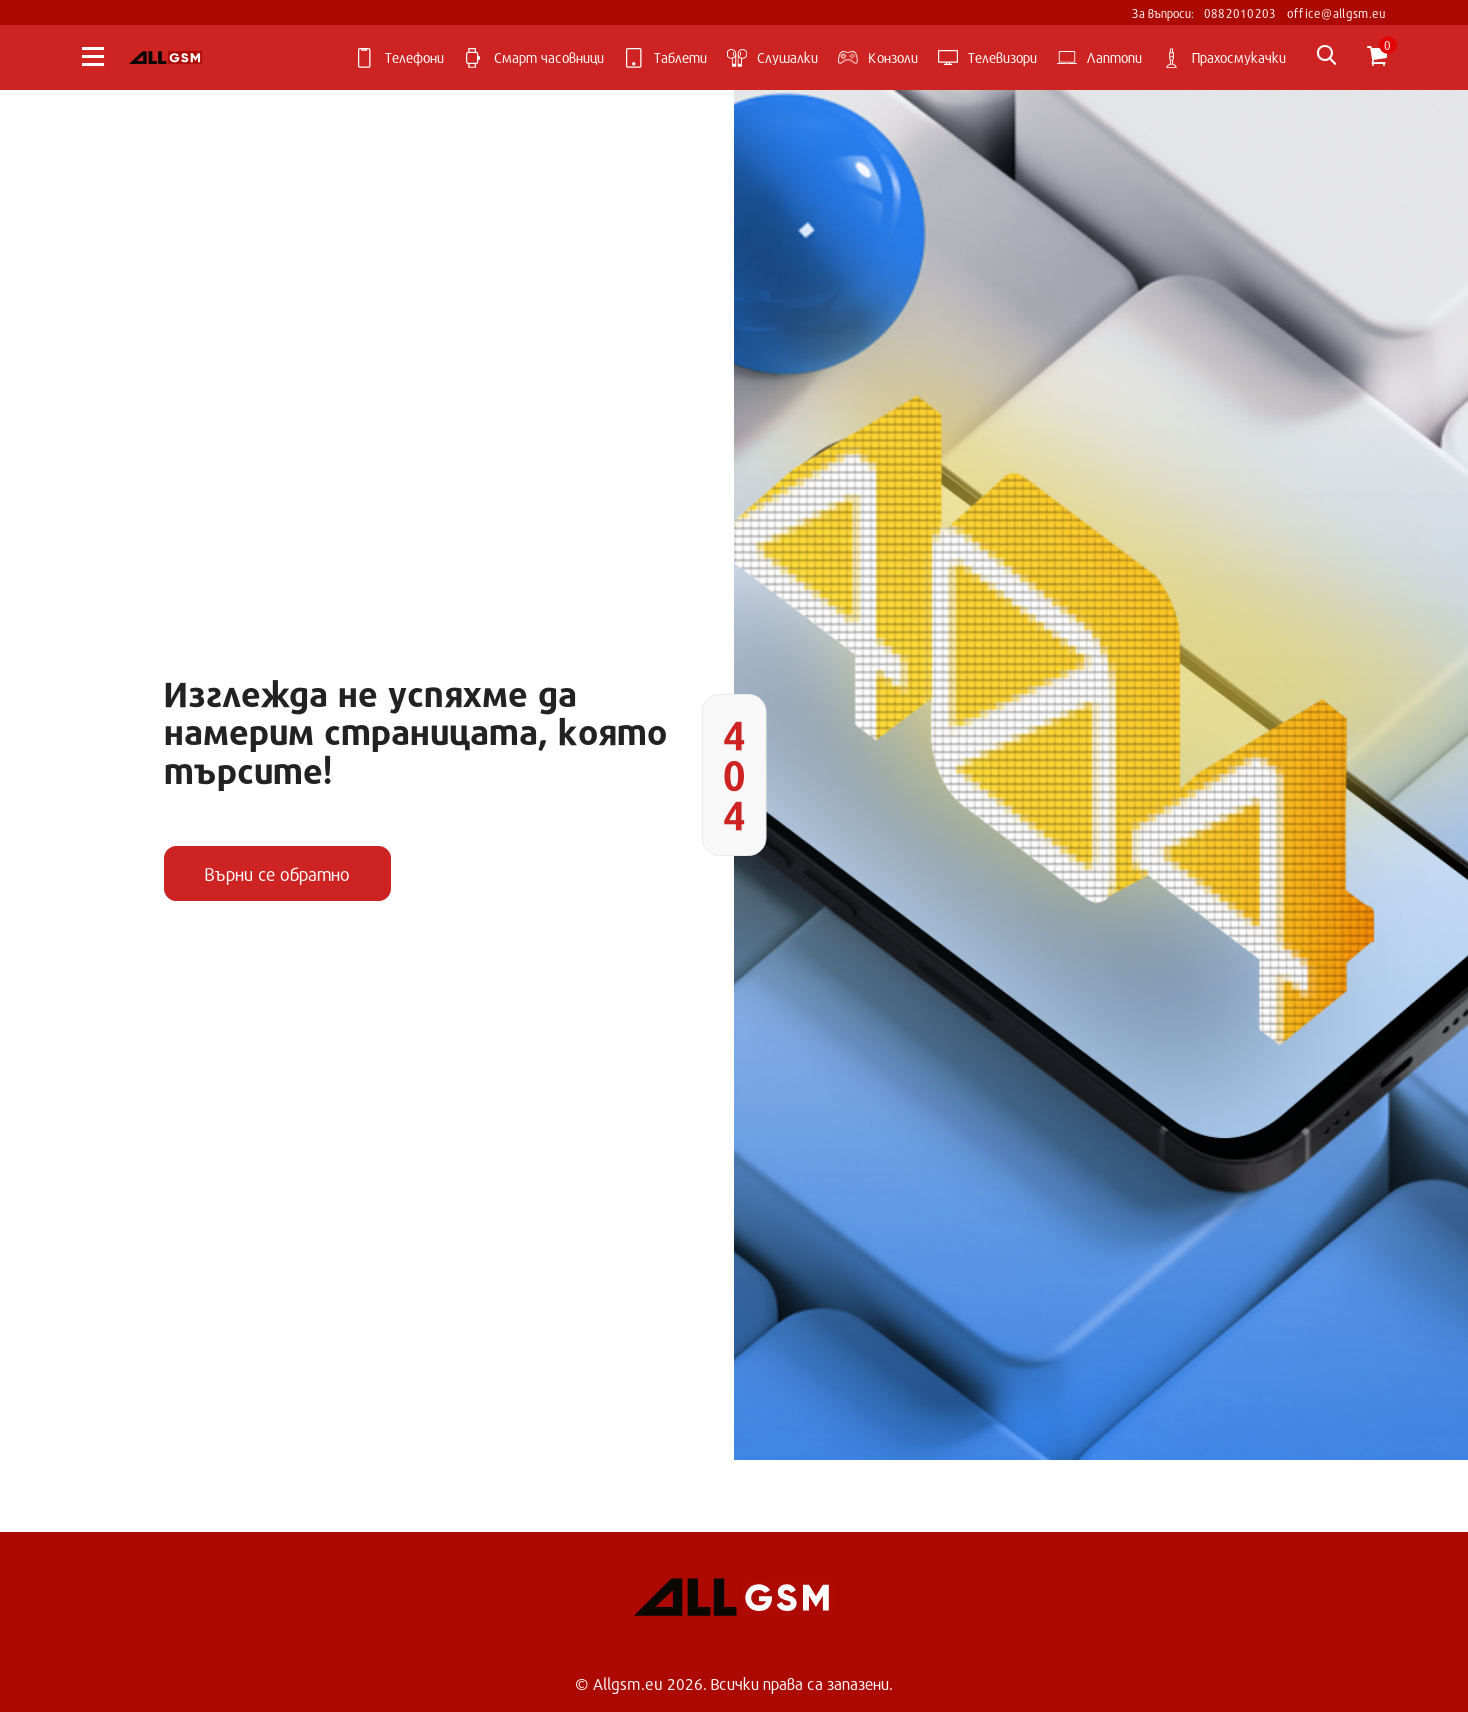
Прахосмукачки (1224, 58)
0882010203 (1240, 13)
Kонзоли (878, 58)
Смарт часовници (534, 58)
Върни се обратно (277, 874)
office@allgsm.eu (1337, 13)
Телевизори (987, 58)
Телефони (399, 58)
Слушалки (772, 58)
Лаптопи (1099, 58)
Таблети (665, 58)
